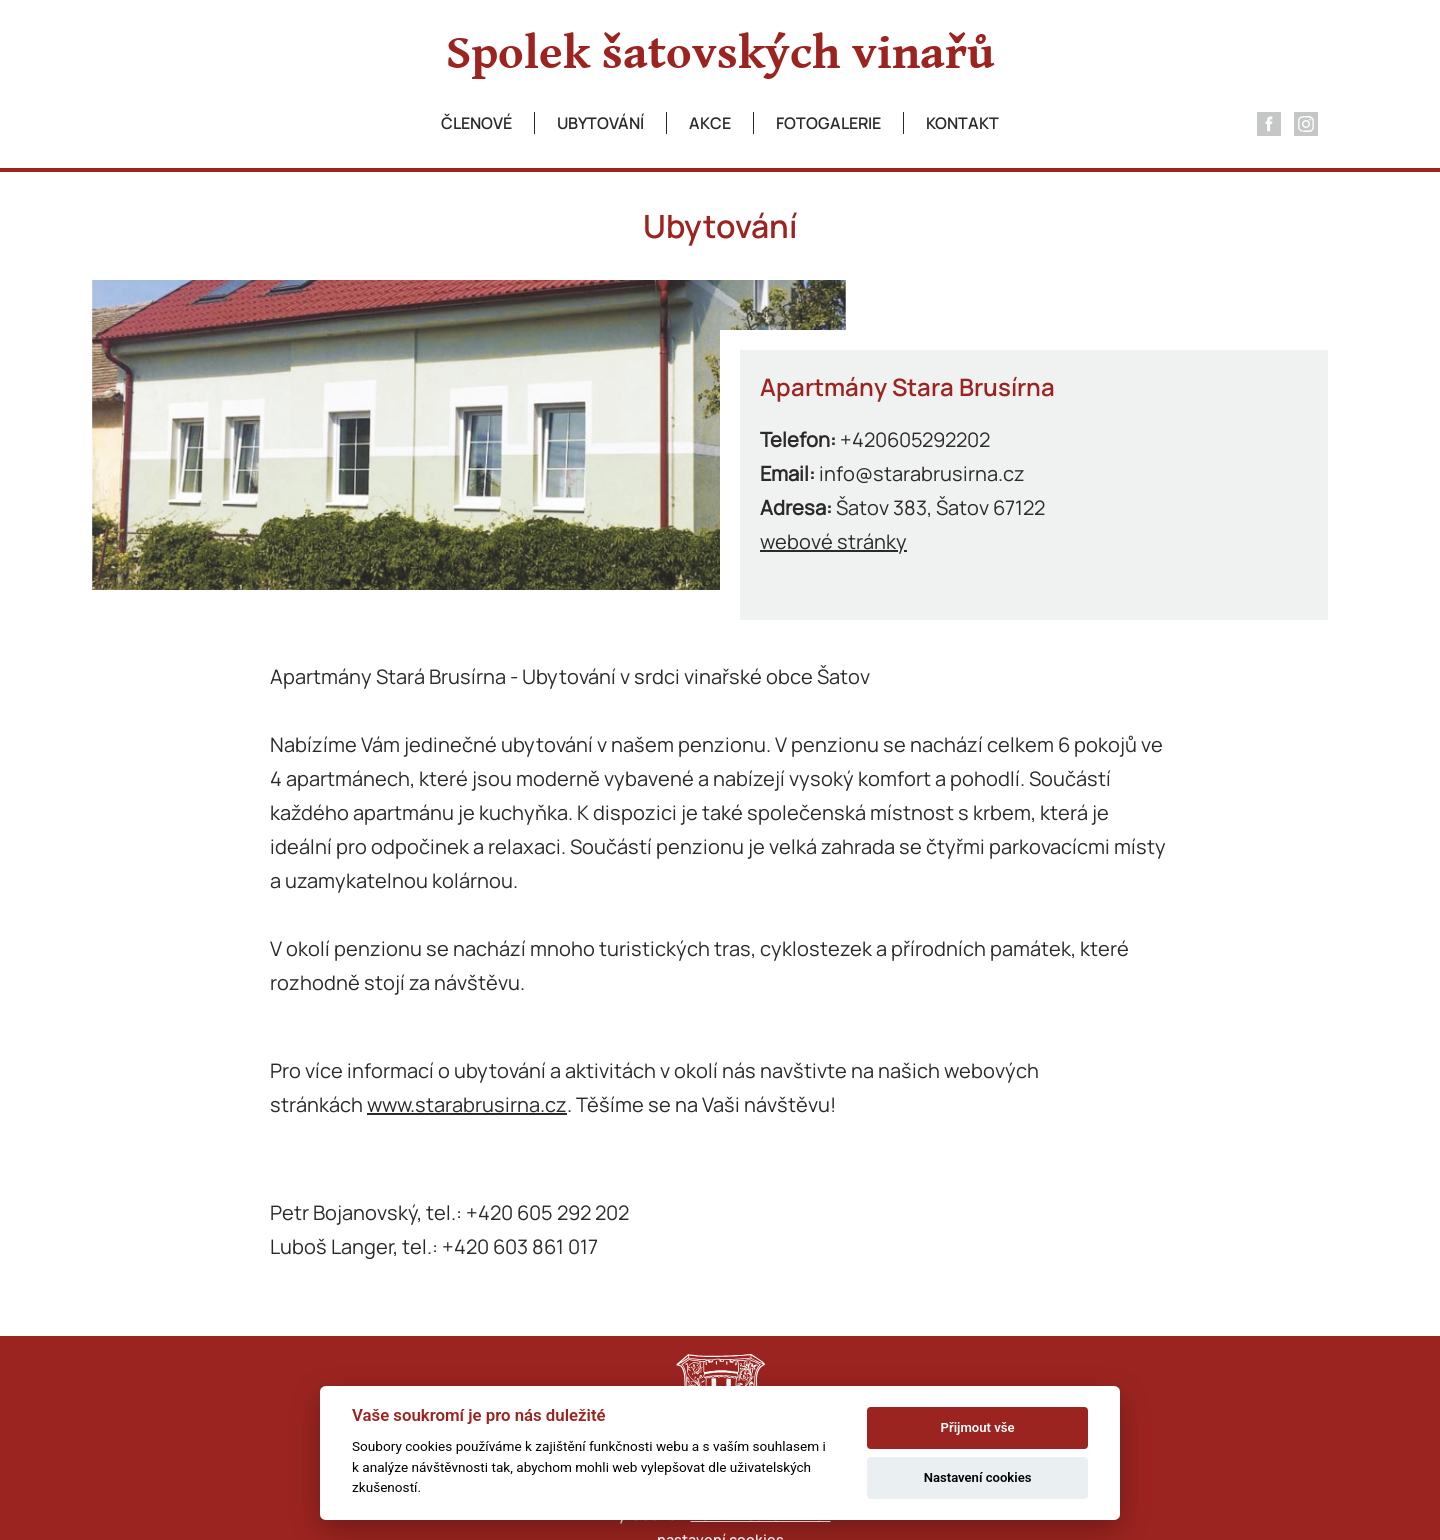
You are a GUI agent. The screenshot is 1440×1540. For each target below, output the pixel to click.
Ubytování (600, 123)
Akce (710, 123)
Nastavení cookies (978, 1477)
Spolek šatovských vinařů (720, 54)
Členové (476, 123)
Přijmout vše (978, 1427)
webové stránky (833, 541)
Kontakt (962, 123)
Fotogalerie (828, 123)
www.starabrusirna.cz (467, 1104)
